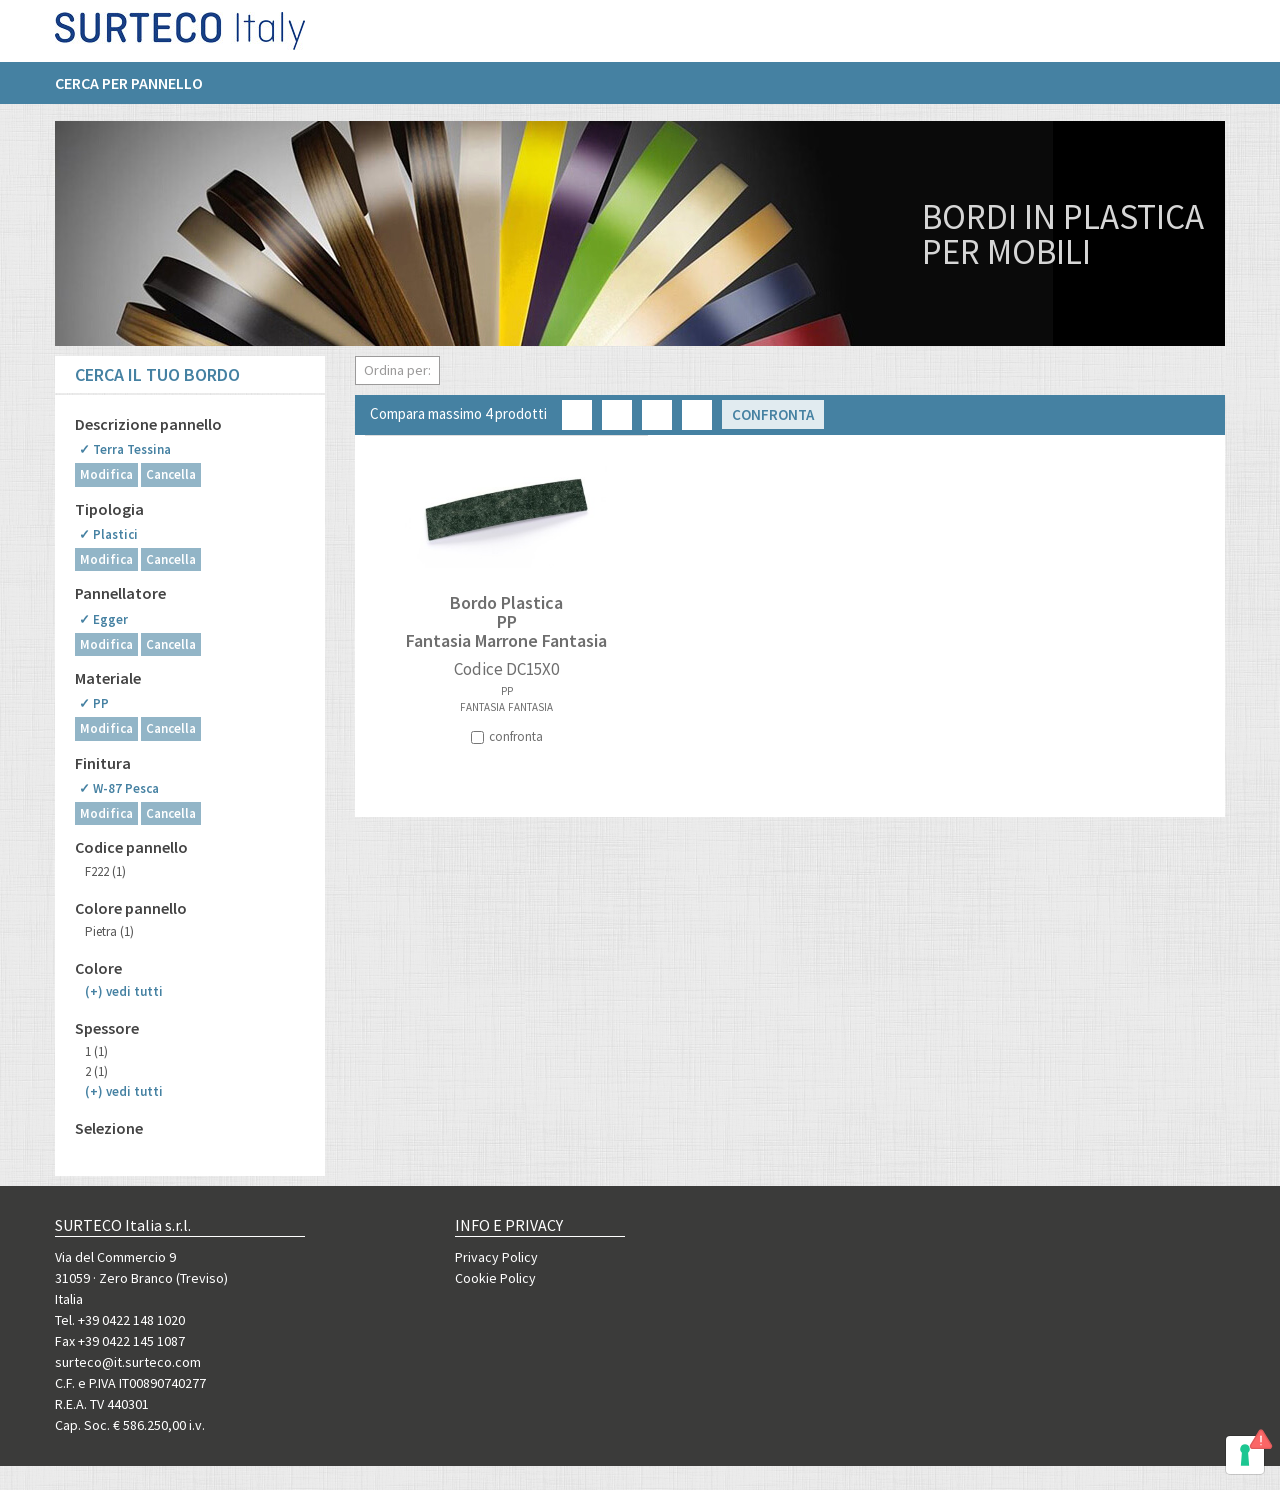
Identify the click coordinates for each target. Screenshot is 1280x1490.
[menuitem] (139, 91)
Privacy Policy (496, 1257)
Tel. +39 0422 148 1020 (120, 1320)
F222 (105, 871)
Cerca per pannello (129, 91)
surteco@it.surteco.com (128, 1362)
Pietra (109, 931)
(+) (124, 991)
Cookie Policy (495, 1278)
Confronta (773, 414)
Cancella (171, 474)
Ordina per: (397, 370)
